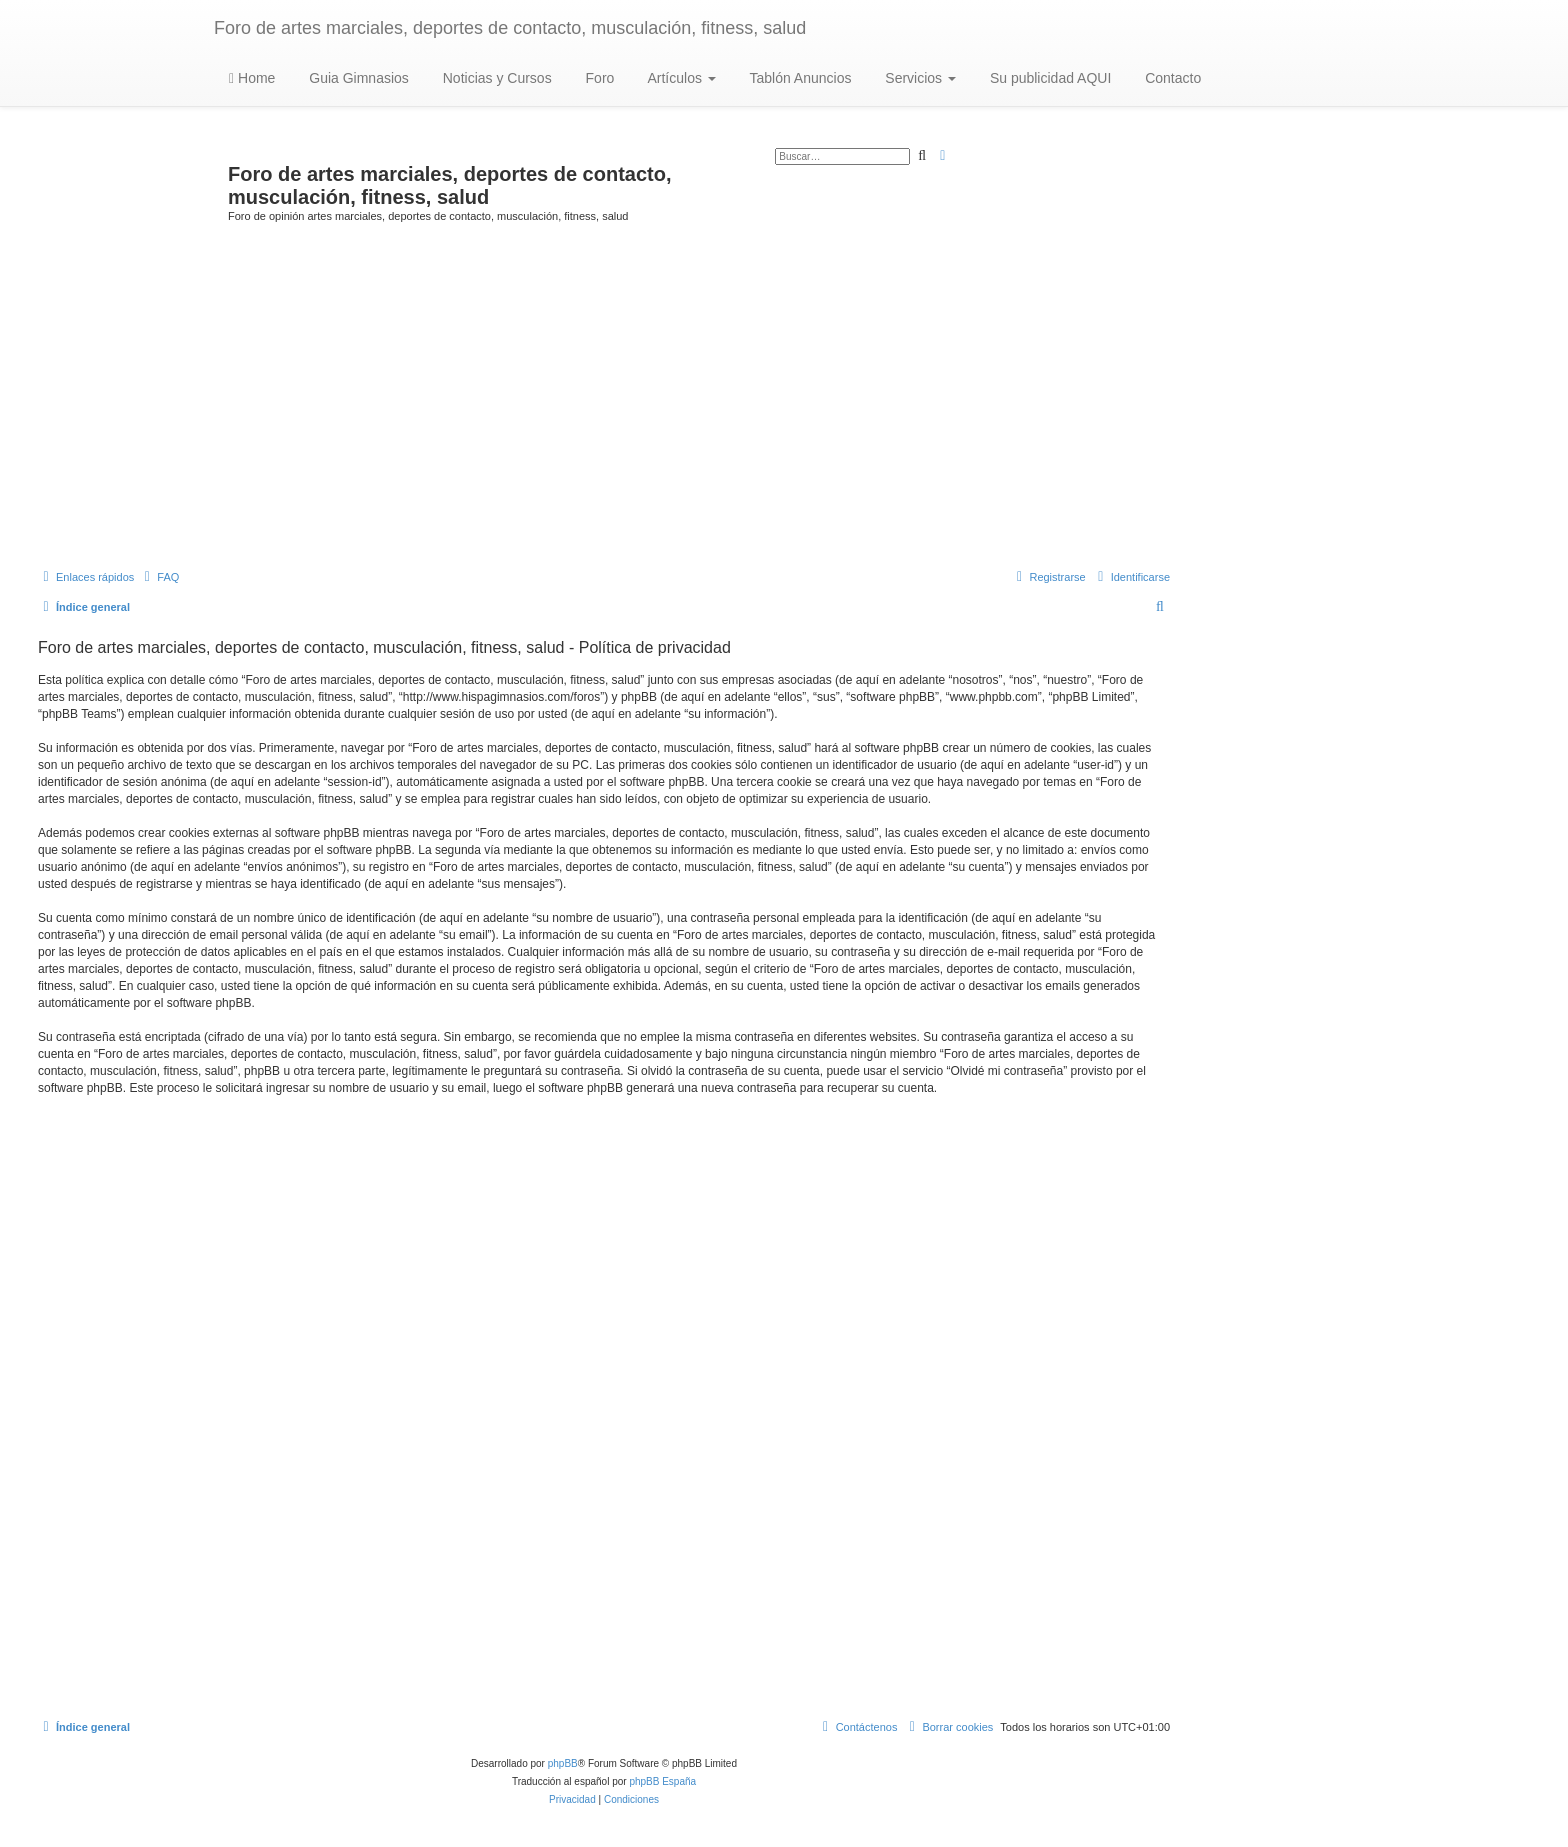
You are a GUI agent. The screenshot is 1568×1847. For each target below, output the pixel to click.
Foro (598, 78)
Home (252, 78)
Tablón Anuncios (799, 78)
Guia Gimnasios (356, 78)
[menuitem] (159, 577)
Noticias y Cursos (495, 78)
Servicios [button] (918, 78)
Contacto (1171, 78)
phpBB (563, 1763)
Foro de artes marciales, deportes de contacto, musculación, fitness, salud (510, 28)
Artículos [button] (679, 78)
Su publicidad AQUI (1048, 78)
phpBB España (662, 1781)
